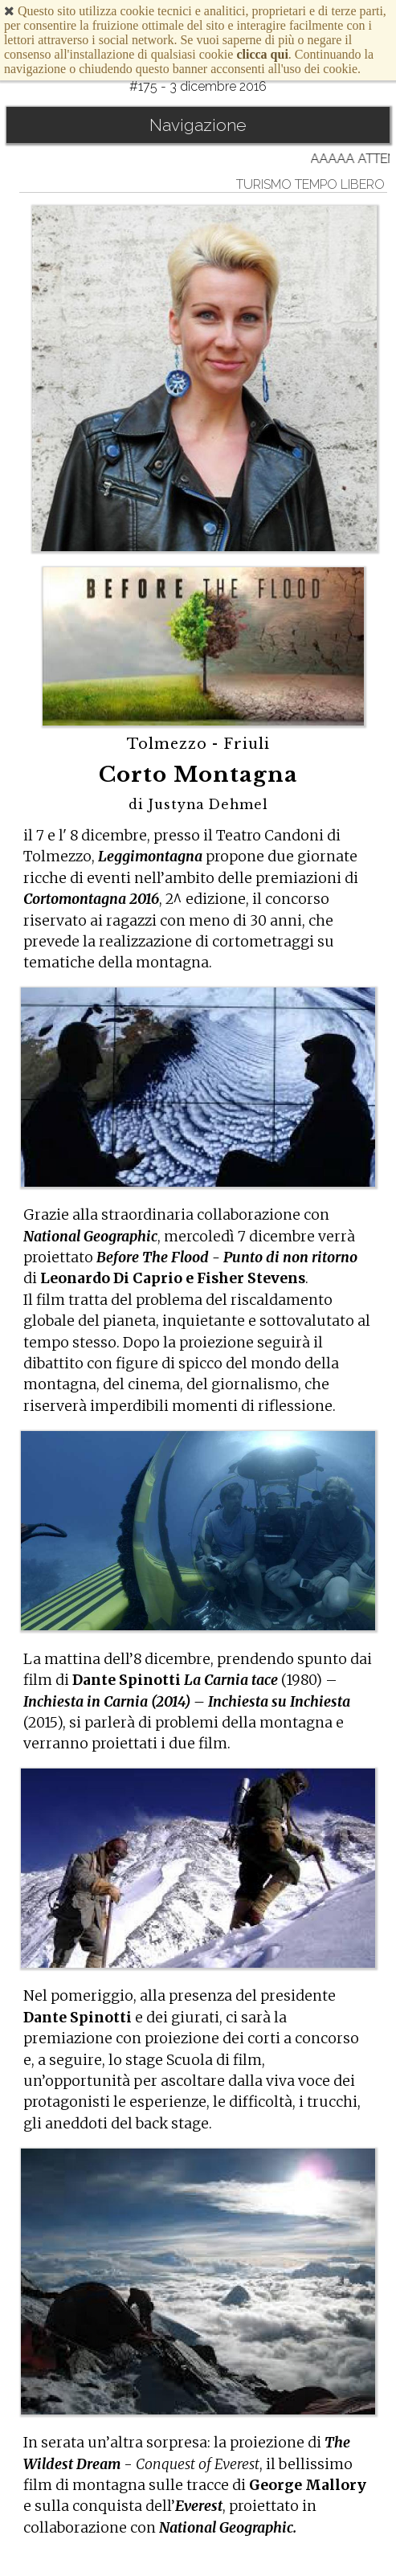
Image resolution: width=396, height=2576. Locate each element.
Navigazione (198, 125)
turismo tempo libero (310, 184)
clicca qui (262, 54)
